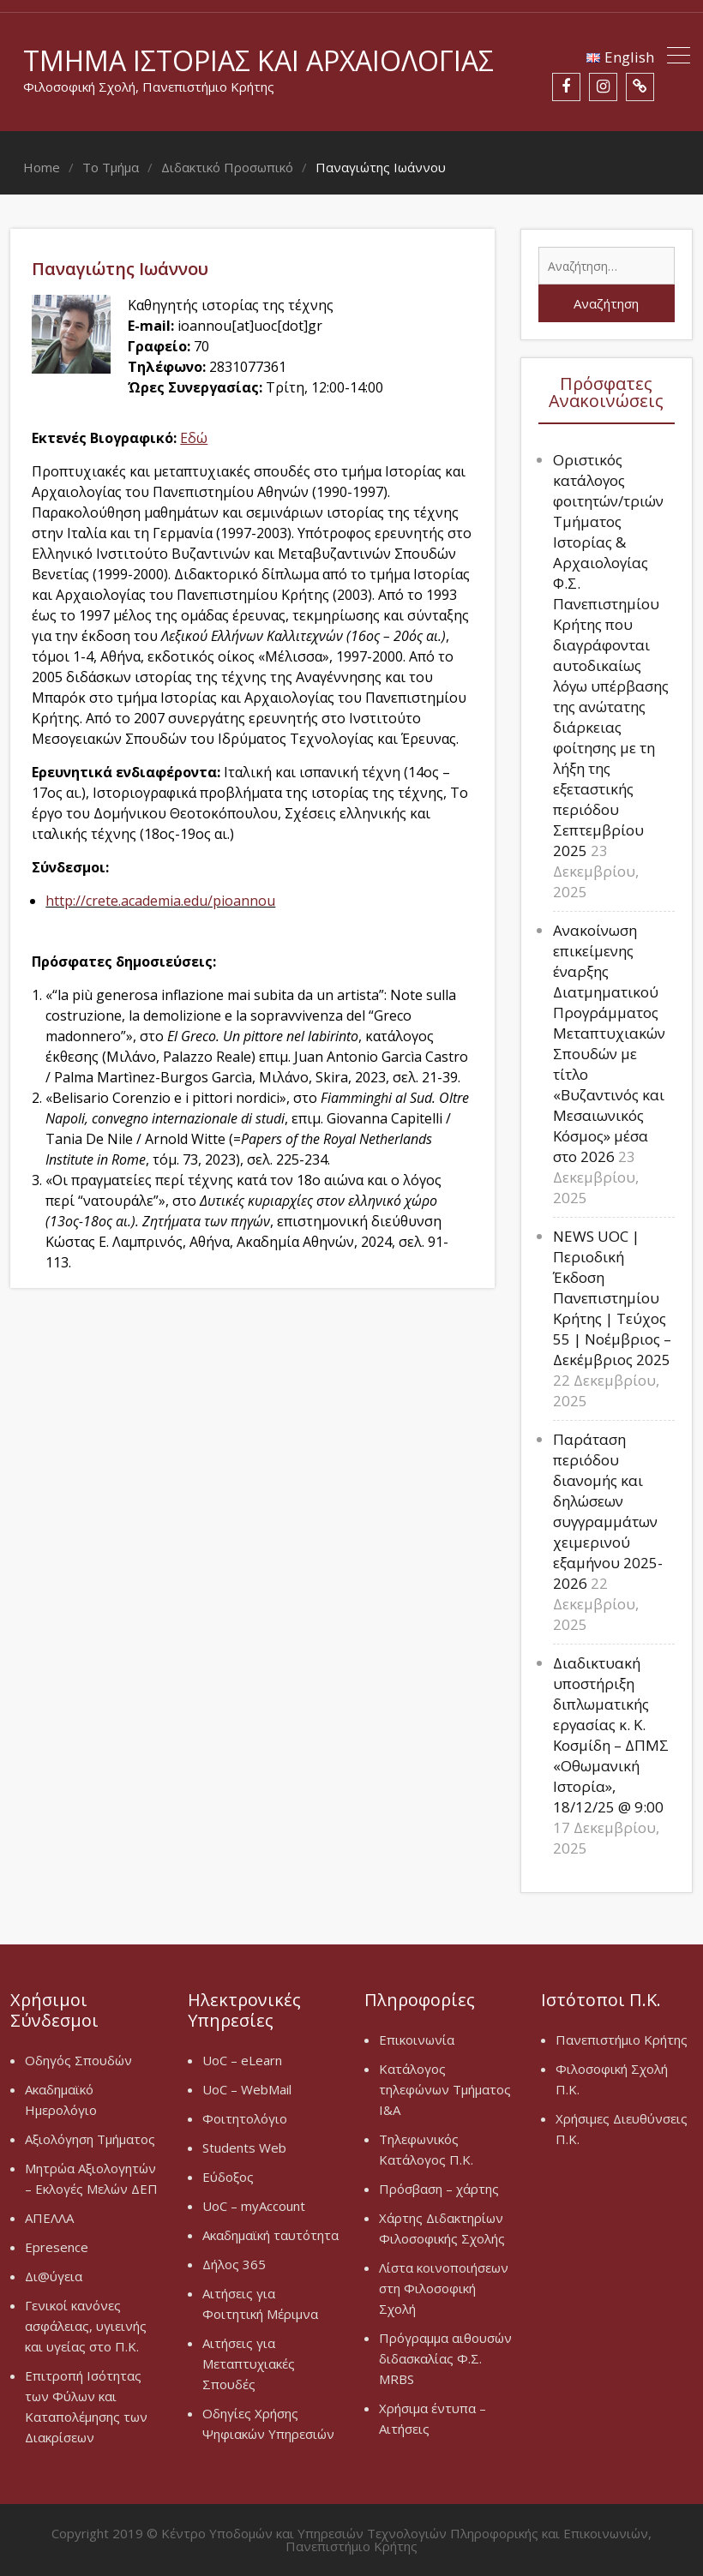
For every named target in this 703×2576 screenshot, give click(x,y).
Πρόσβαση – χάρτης (439, 2188)
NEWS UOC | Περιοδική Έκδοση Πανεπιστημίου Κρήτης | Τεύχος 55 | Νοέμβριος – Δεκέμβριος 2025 (612, 1297)
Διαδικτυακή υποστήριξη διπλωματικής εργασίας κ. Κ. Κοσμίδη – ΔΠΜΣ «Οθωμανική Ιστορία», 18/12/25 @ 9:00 (611, 1735)
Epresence (56, 2246)
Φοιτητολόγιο (244, 2118)
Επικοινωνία (416, 2039)
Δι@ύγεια (53, 2276)
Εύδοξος (228, 2176)
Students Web (244, 2147)
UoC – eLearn (242, 2060)
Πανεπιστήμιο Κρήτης (622, 2039)
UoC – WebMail (246, 2089)
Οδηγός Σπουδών (78, 2060)
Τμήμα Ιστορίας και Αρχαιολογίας (258, 60)
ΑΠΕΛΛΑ (49, 2217)
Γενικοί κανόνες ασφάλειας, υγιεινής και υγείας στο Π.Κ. (86, 2326)
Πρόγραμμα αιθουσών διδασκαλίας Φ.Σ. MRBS (445, 2358)
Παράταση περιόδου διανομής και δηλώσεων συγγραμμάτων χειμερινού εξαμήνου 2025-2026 (608, 1511)
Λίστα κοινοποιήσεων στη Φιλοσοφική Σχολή (443, 2288)
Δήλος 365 (234, 2264)
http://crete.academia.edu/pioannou (160, 900)
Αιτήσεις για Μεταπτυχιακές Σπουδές (248, 2363)
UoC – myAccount (253, 2205)
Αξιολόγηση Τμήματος (90, 2139)
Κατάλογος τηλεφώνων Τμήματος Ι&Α (445, 2089)
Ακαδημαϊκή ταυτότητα (270, 2235)
